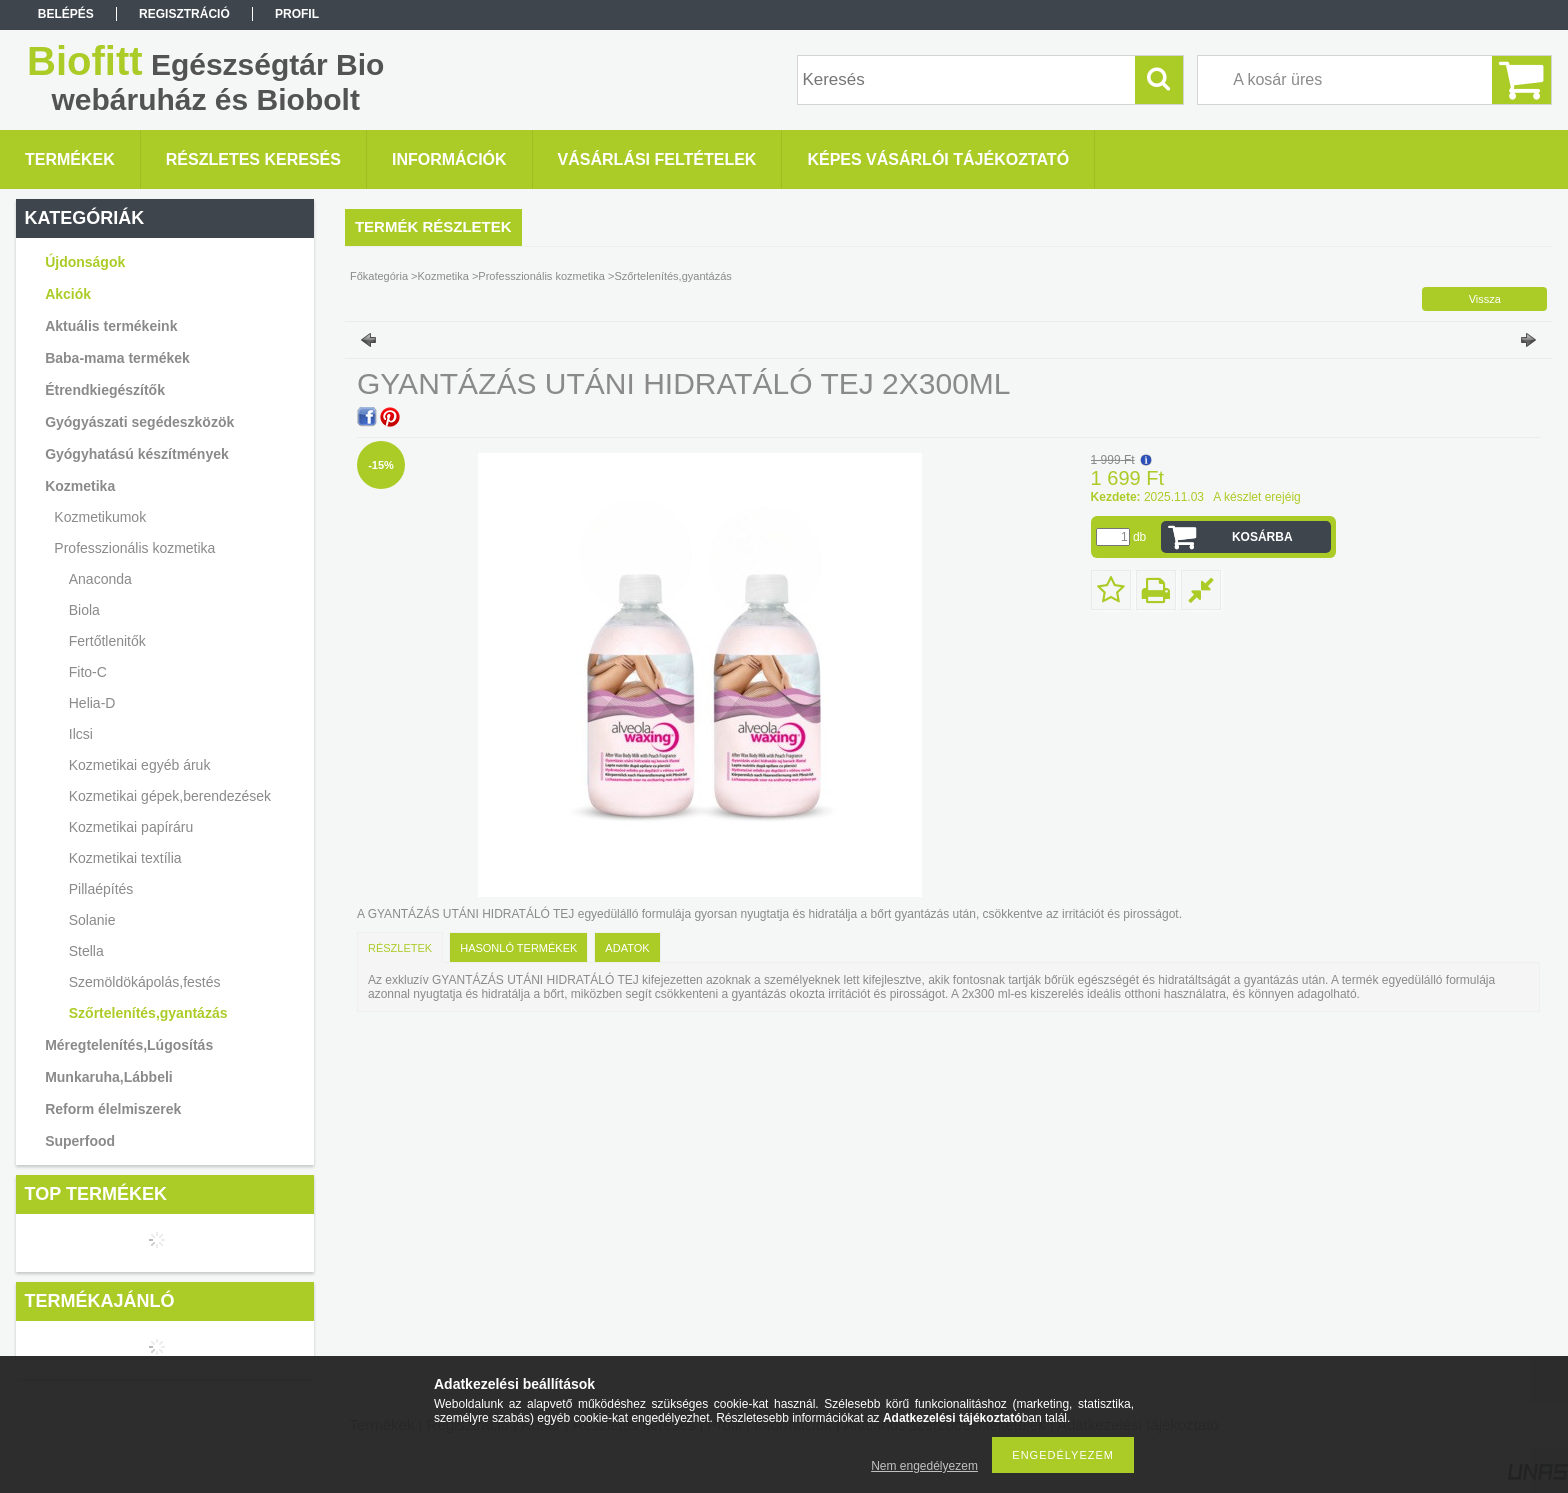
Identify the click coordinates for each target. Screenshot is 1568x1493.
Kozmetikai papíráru (131, 827)
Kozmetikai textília (125, 858)
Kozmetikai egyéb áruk (140, 765)
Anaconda (100, 579)
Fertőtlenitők (107, 641)
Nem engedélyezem (924, 1466)
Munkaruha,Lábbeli (109, 1077)
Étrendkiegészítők (105, 390)
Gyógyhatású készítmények (137, 454)
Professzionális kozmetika (134, 548)
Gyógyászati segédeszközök (139, 422)
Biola (84, 610)
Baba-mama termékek (117, 358)
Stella (86, 951)
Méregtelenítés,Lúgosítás (129, 1045)
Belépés (66, 14)
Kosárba (1262, 537)
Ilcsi (81, 734)
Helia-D (92, 703)
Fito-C (88, 672)
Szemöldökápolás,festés (145, 982)
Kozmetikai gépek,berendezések (170, 796)
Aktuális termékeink (111, 326)
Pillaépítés (101, 889)
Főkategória (379, 276)
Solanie (92, 920)
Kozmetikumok (100, 517)
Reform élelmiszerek (113, 1109)
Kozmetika (80, 486)
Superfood (80, 1141)
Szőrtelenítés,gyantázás (148, 1013)
